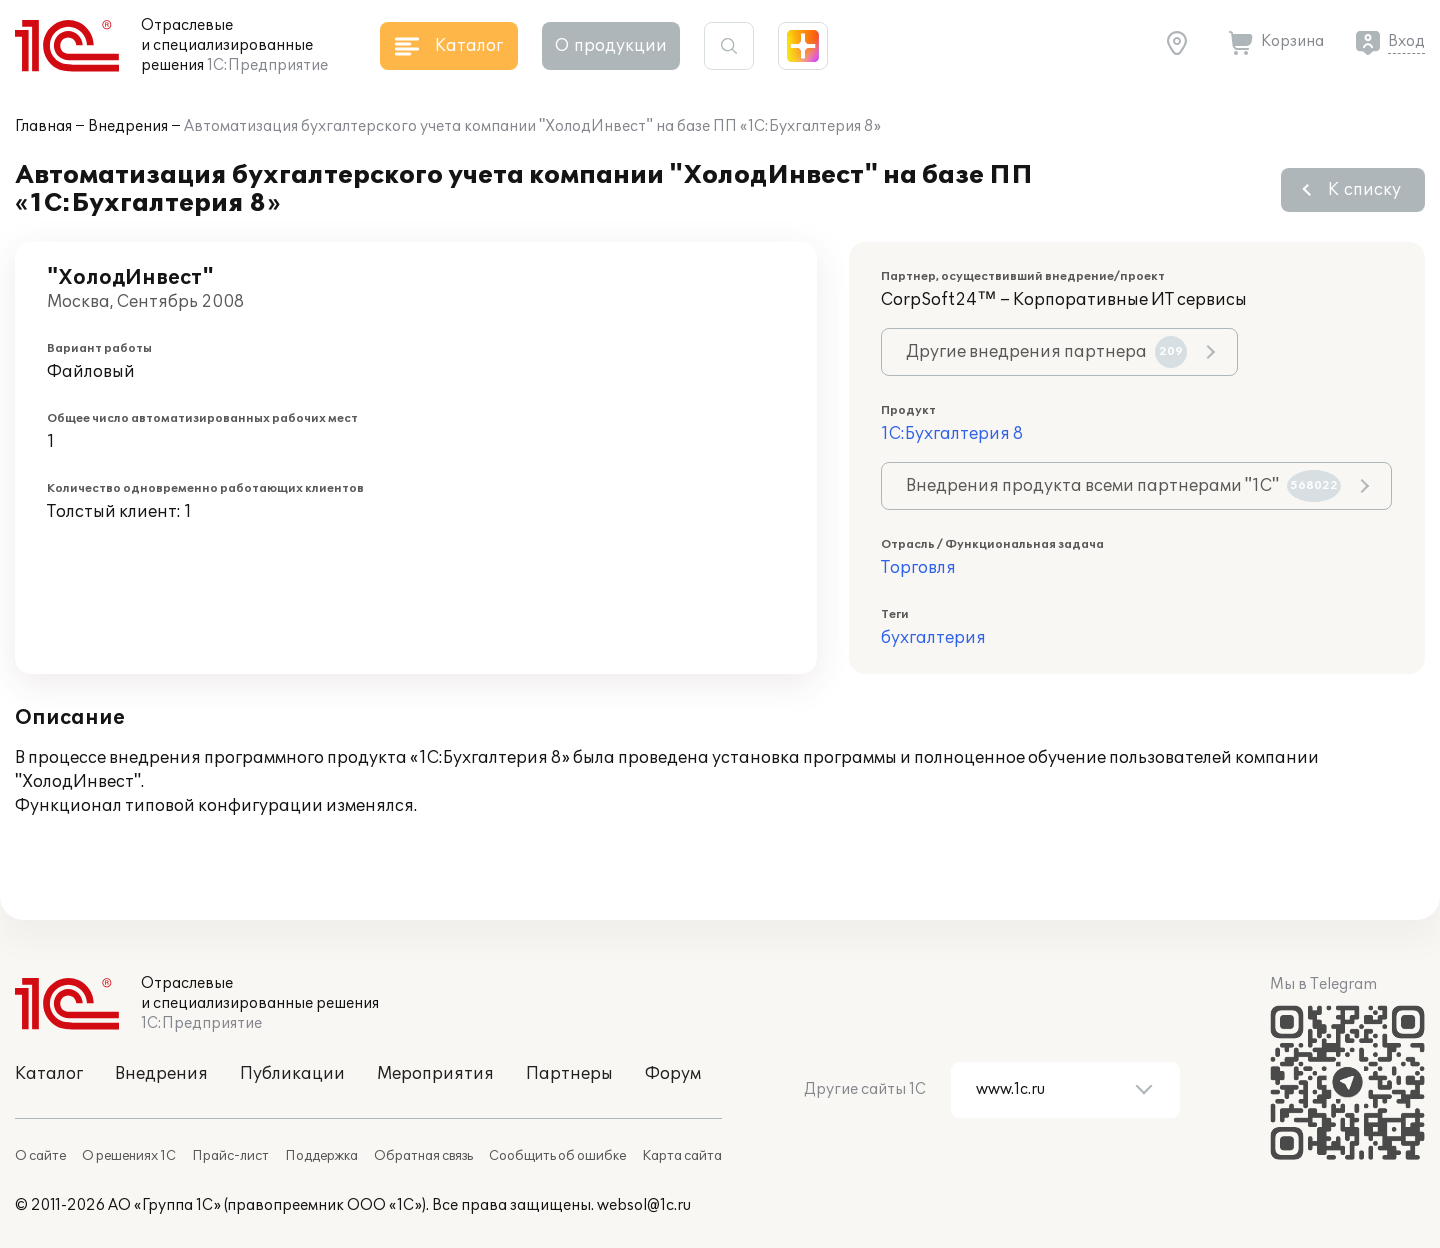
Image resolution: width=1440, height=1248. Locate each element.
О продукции (611, 46)
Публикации (292, 1074)
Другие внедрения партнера (1046, 352)
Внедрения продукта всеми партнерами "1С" (1123, 486)
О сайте (40, 1156)
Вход (1406, 41)
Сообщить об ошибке (557, 1156)
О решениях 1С (129, 1156)
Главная (43, 126)
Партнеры (569, 1074)
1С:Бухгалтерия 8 (952, 434)
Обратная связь (423, 1156)
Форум (673, 1074)
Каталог (49, 1074)
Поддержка (321, 1156)
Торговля (918, 568)
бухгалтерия (933, 638)
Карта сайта (682, 1156)
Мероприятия (435, 1074)
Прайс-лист (230, 1156)
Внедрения (128, 126)
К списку (1364, 190)
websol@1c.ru (644, 1205)
